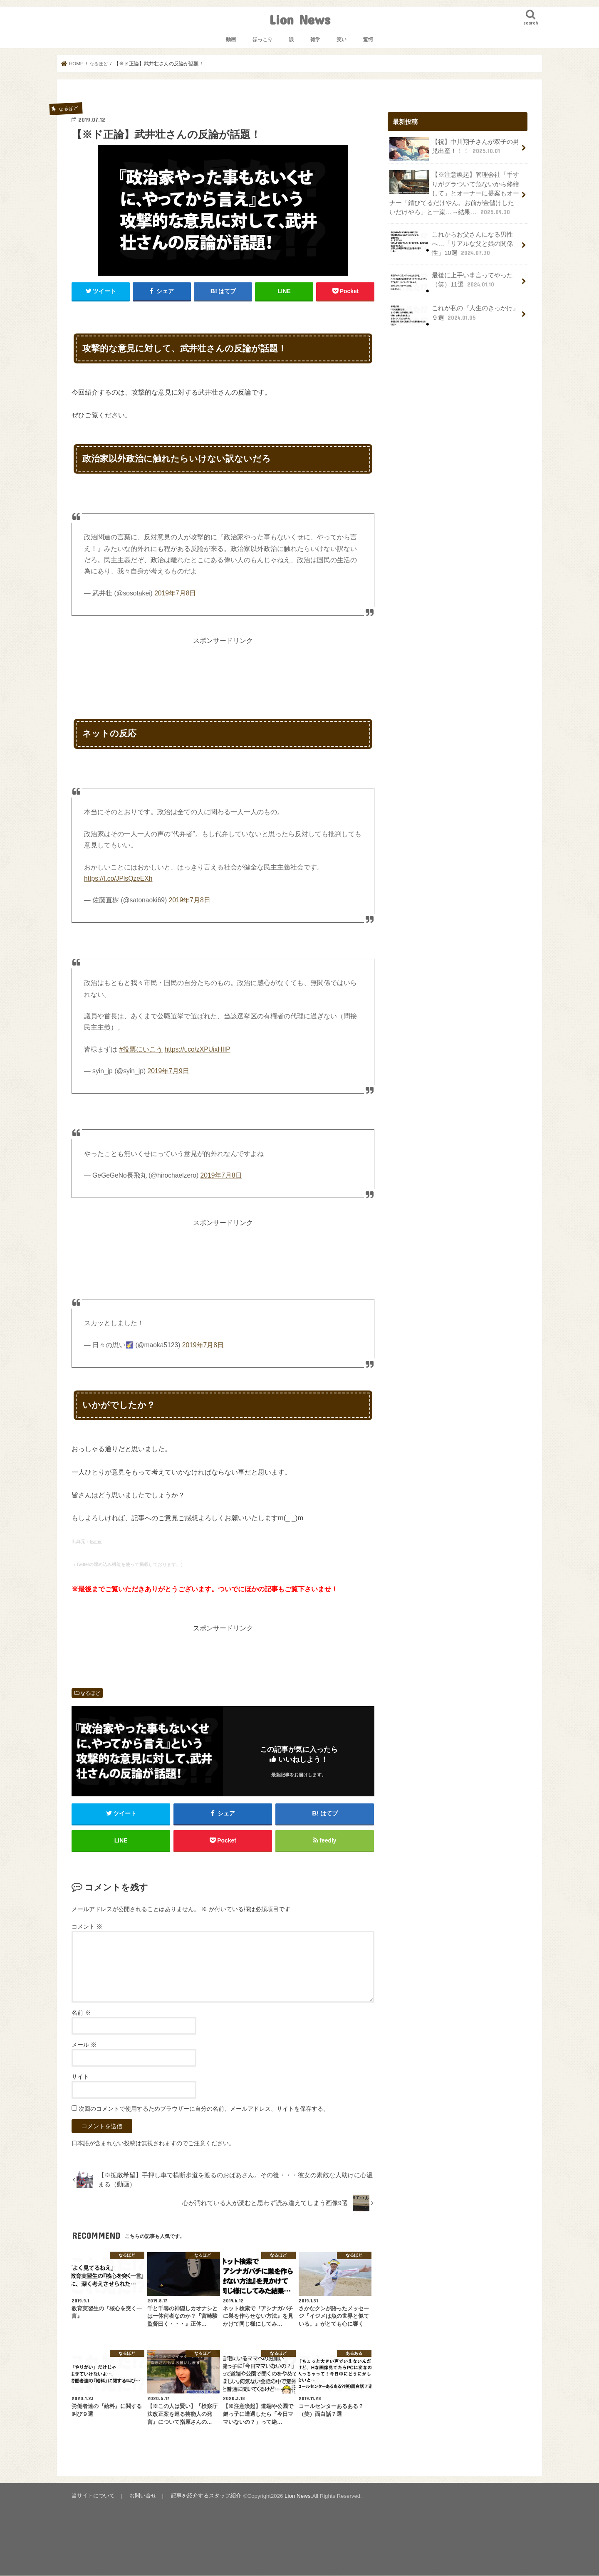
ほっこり (262, 39)
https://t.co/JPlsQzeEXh (118, 878)
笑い (342, 39)
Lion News (299, 19)
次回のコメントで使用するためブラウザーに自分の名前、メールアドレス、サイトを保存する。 (204, 2109)
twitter (95, 1541)
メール (84, 2045)
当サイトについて (93, 2497)
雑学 (315, 39)
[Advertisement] (223, 664)
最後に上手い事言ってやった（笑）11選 (451, 281)
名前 (81, 2013)
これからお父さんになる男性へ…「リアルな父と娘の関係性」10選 (451, 242)
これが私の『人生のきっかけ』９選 (454, 314)
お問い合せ (142, 2497)
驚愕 (368, 39)
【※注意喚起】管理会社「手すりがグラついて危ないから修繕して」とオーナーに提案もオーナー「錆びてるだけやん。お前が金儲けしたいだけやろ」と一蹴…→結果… (454, 193)
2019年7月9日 (168, 1070)
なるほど (90, 1693)
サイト (80, 2077)
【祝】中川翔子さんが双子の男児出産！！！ (454, 149)
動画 (231, 39)
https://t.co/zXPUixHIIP (197, 1049)
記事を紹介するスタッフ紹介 (205, 2497)
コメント (87, 1927)
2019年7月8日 (175, 593)
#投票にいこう (141, 1049)
